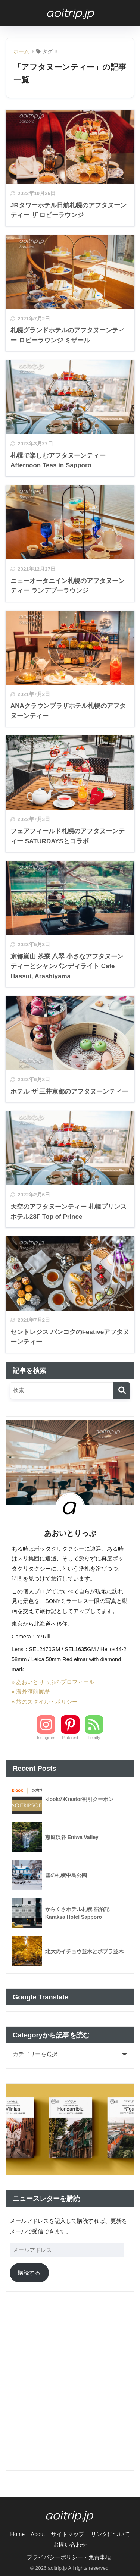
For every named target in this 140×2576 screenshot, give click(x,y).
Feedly (94, 1737)
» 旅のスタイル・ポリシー (45, 1702)
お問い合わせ (70, 2545)
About (38, 2534)
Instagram (46, 1737)
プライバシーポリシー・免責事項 (69, 2557)
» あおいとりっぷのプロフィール (53, 1682)
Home (17, 2534)
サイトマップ (67, 2534)
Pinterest (70, 1737)
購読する (29, 2272)
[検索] (121, 1390)
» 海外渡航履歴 (31, 1692)
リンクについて (110, 2534)
